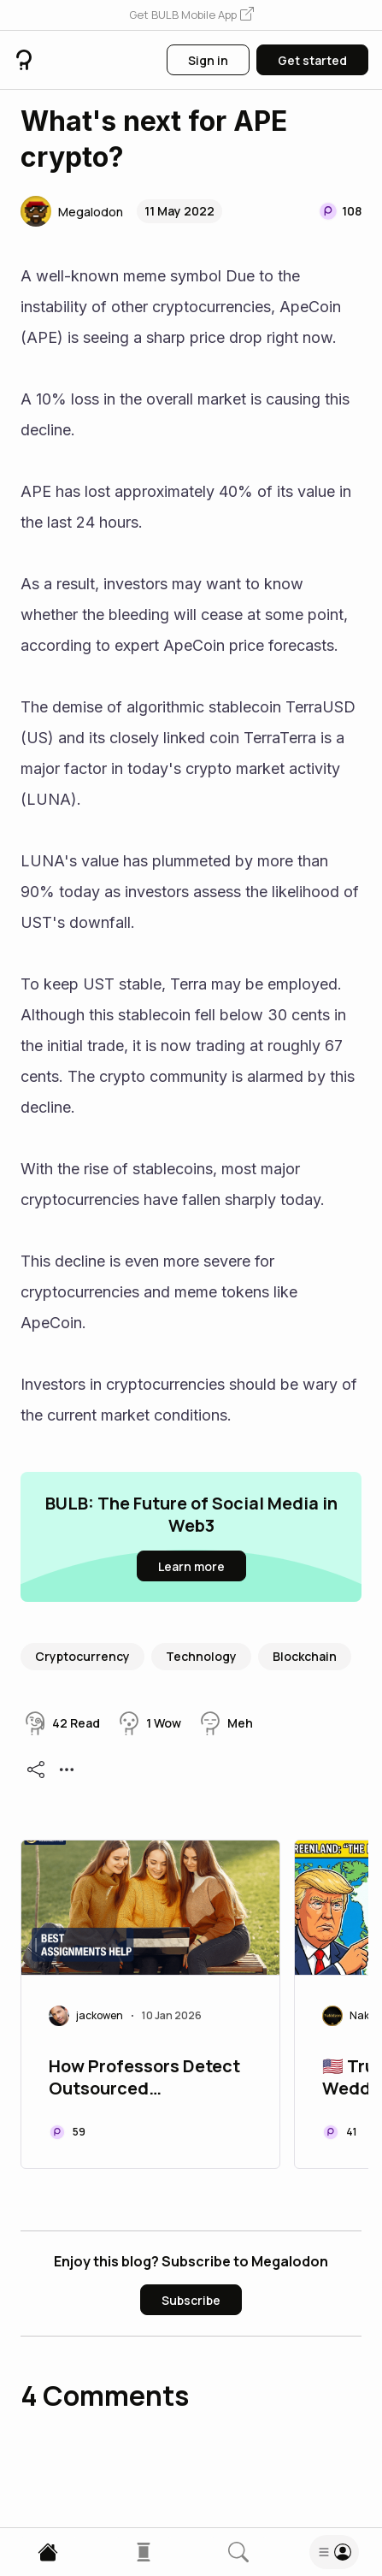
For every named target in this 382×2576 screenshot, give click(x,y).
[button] (191, 15)
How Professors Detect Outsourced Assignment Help (144, 2079)
